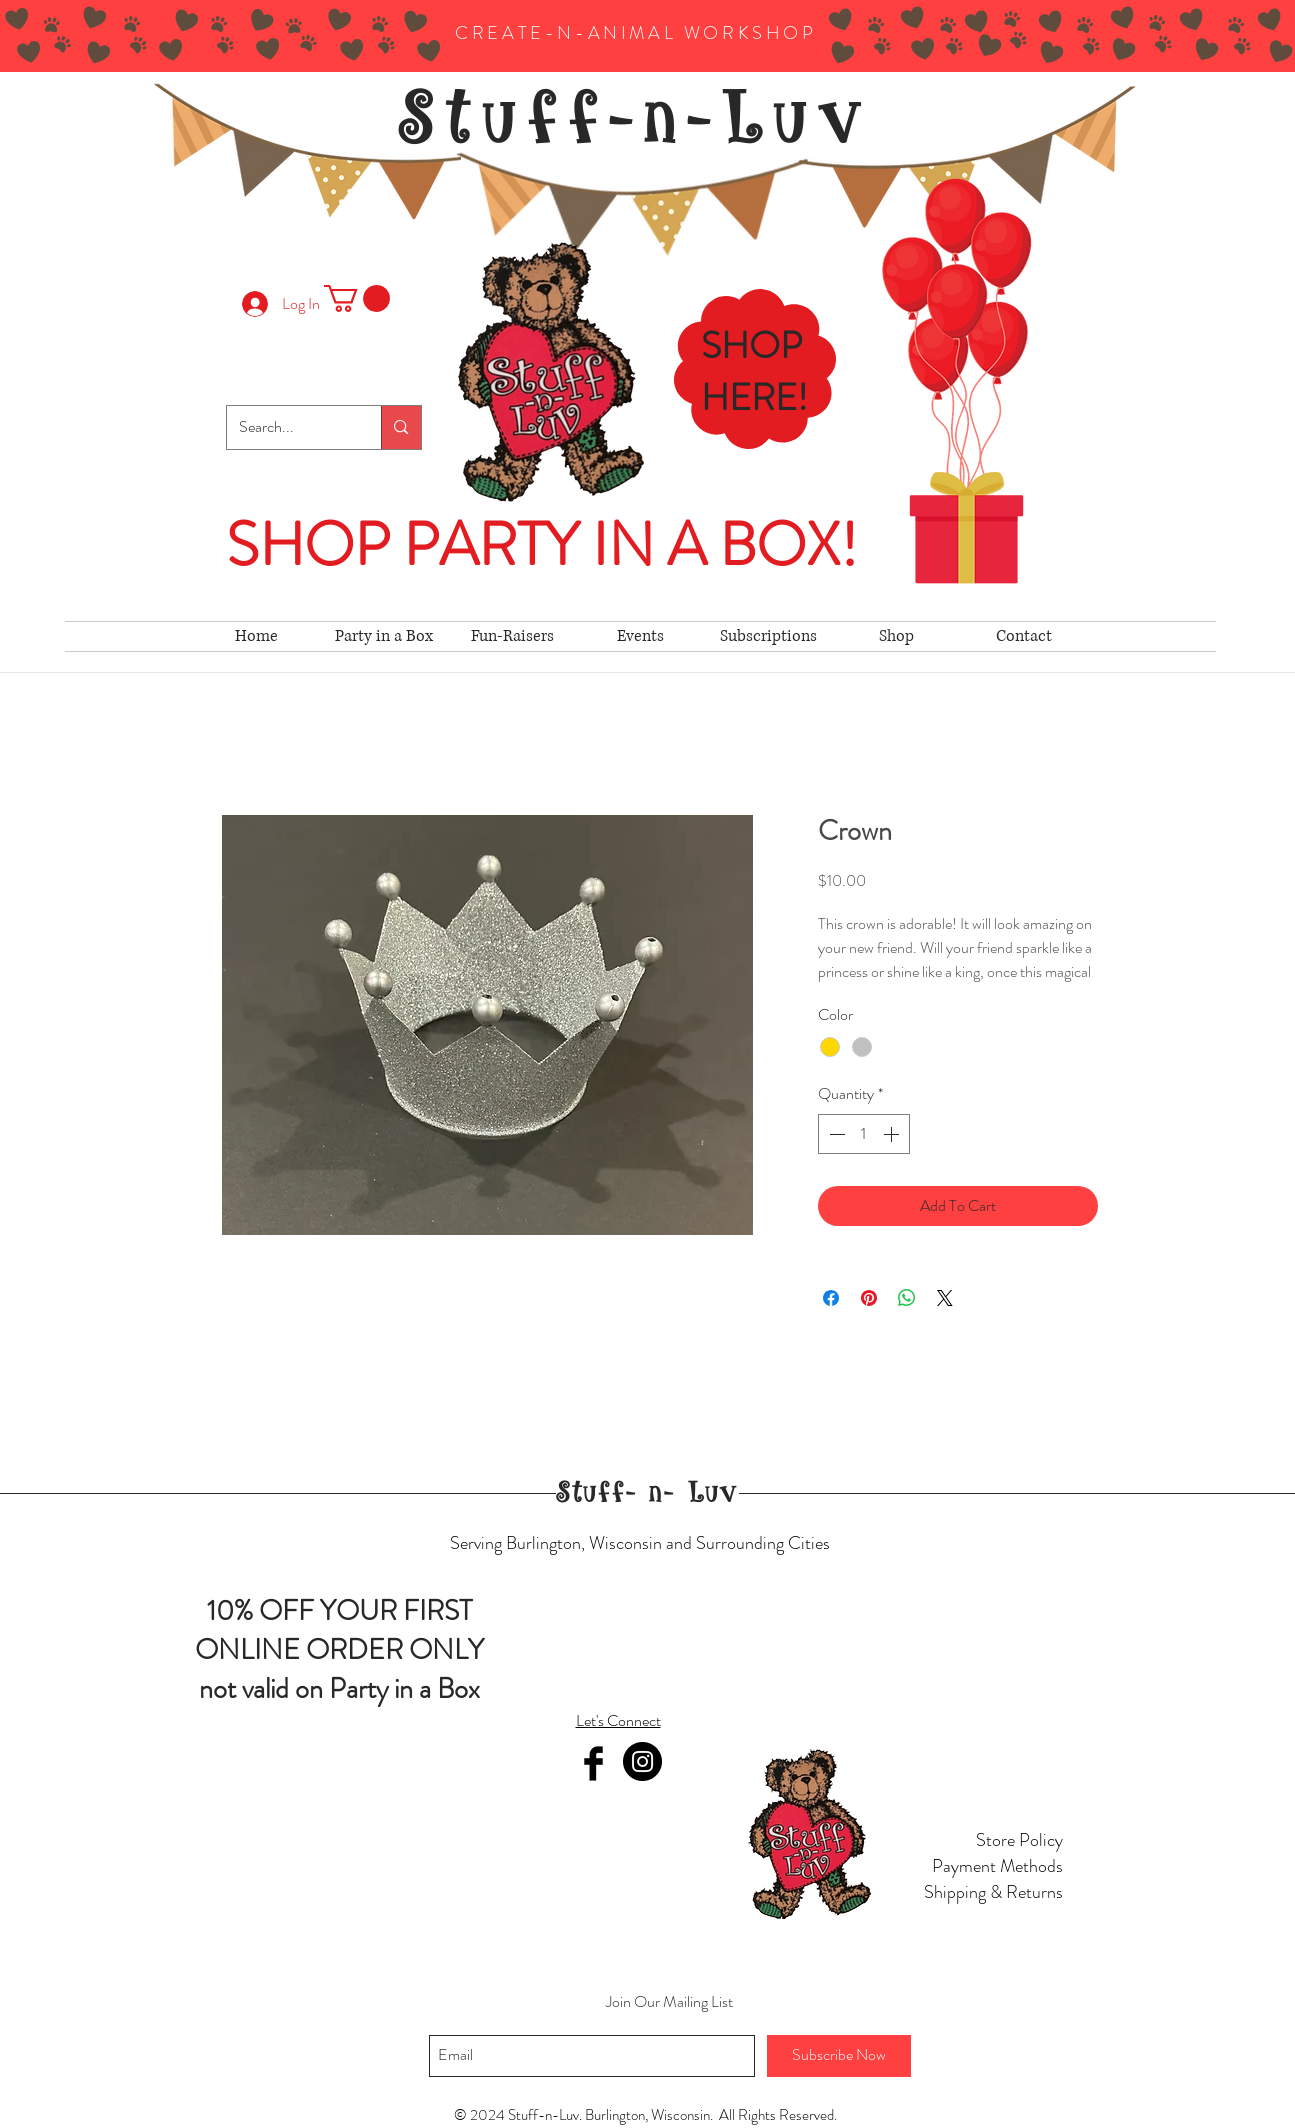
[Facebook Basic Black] (593, 1763)
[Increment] (893, 1134)
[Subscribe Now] (839, 2056)
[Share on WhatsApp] (907, 1298)
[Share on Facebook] (831, 1298)
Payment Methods (997, 1866)
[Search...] (289, 427)
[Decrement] (835, 1134)
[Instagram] (642, 1761)
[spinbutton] (864, 1134)
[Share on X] (945, 1298)
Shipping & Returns (993, 1892)
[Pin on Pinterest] (869, 1298)
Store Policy (1019, 1840)
